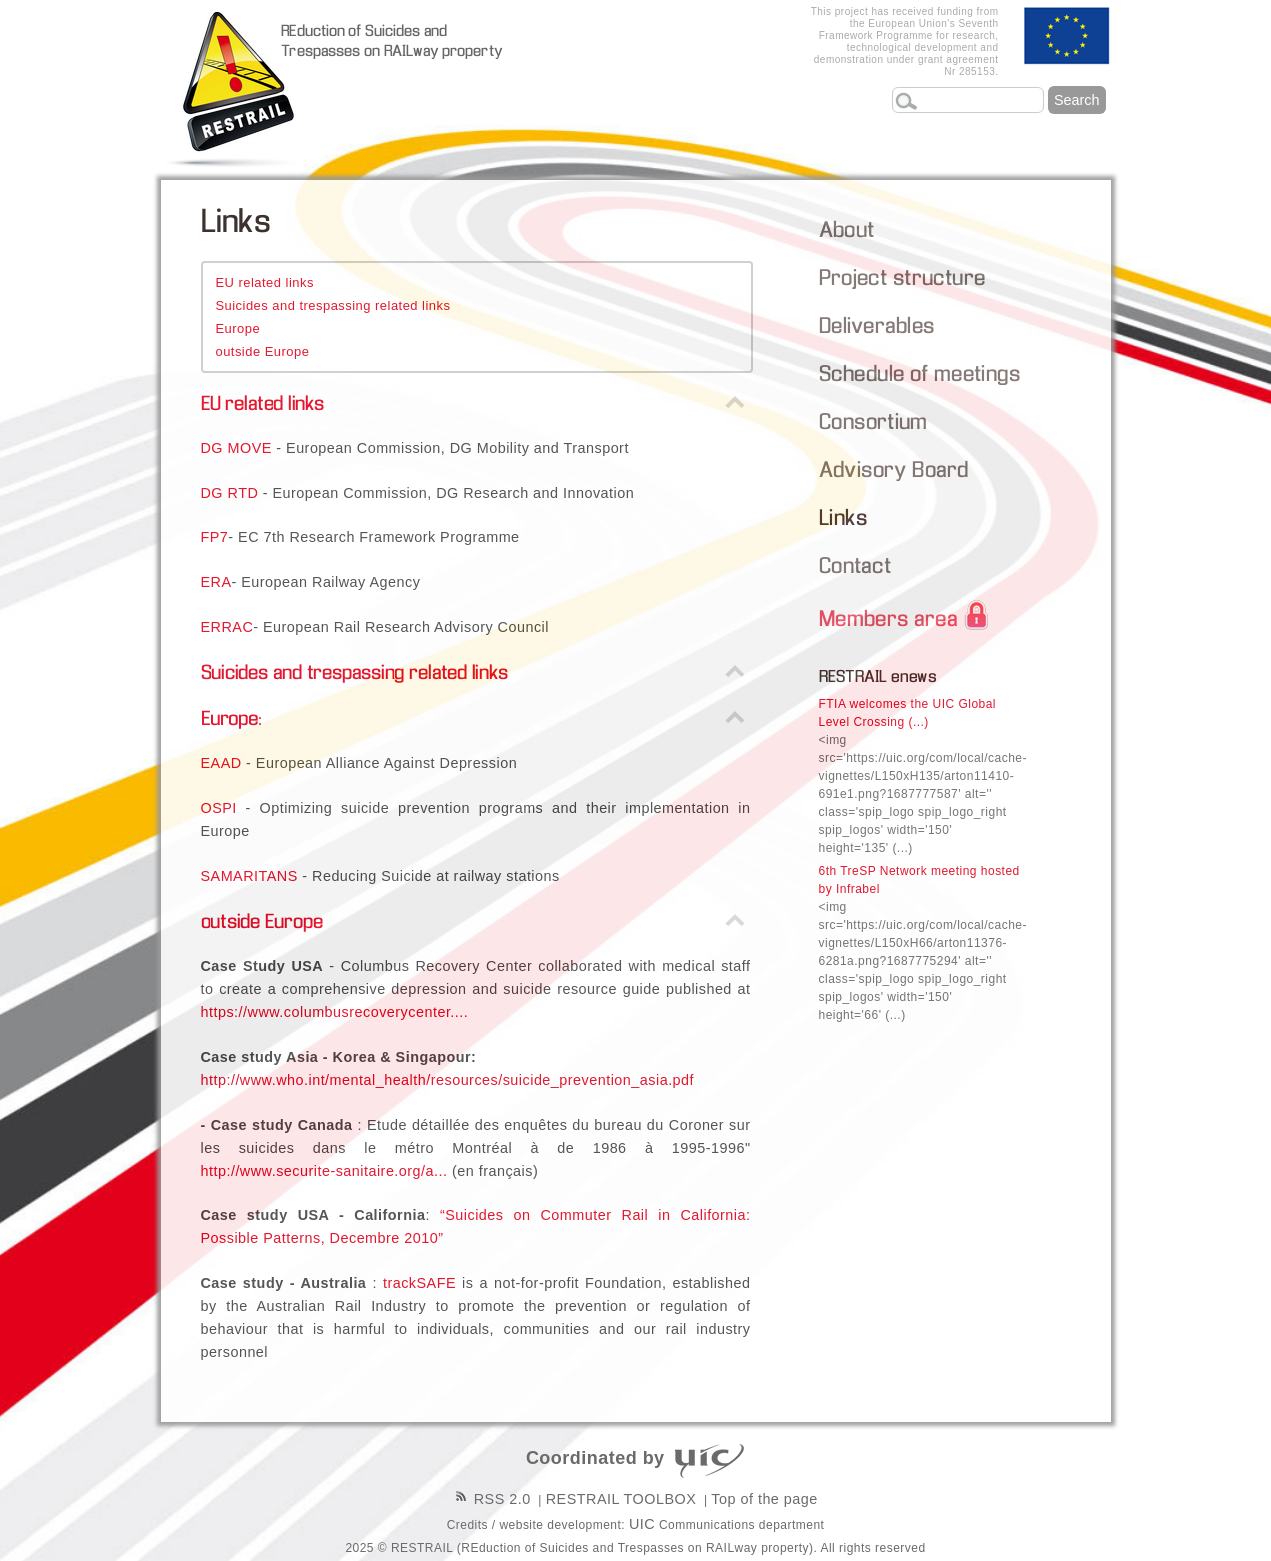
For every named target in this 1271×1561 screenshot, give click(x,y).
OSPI (219, 808)
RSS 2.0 (491, 1499)
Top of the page (764, 1499)
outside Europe (262, 351)
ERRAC (227, 627)
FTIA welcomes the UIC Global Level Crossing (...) (923, 776)
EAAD (221, 763)
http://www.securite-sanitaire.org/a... (324, 1171)
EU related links (264, 282)
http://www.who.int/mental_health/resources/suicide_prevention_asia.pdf (448, 1080)
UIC (642, 1524)
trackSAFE (419, 1283)
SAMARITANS (249, 876)
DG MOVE (236, 448)
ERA (216, 582)
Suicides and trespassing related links (332, 305)
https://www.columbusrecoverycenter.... (335, 1012)
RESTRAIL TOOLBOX (621, 1499)
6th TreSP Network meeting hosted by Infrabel (923, 943)
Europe (237, 328)
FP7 (215, 537)
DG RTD (230, 493)
